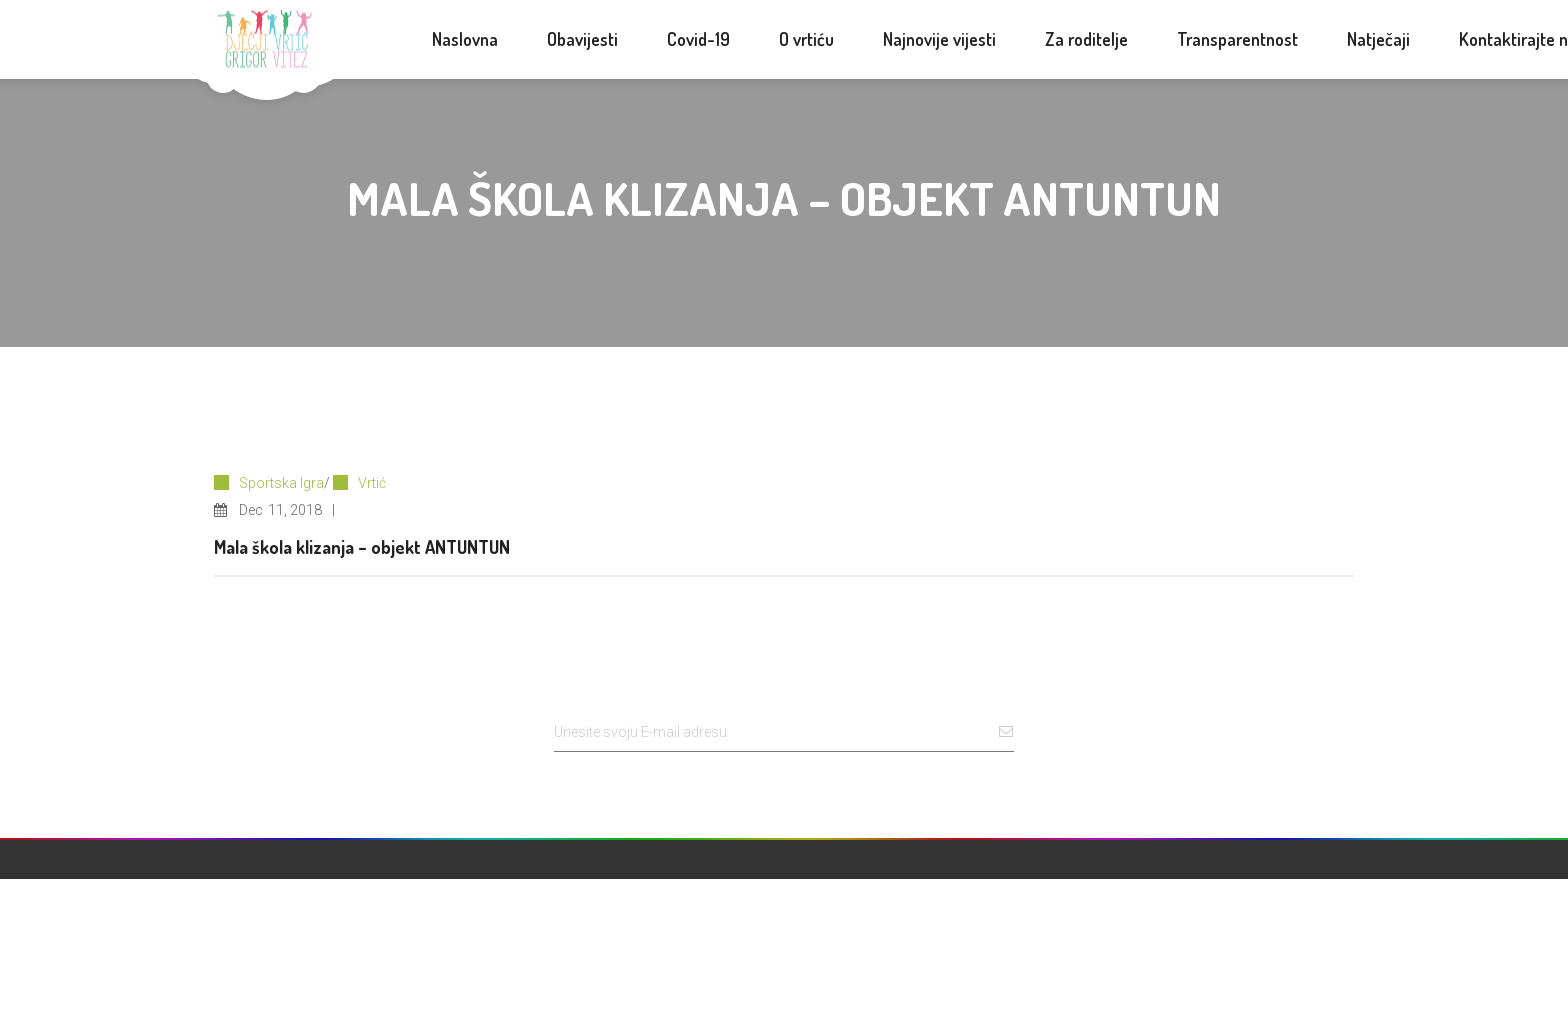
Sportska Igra (281, 483)
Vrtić (372, 483)
